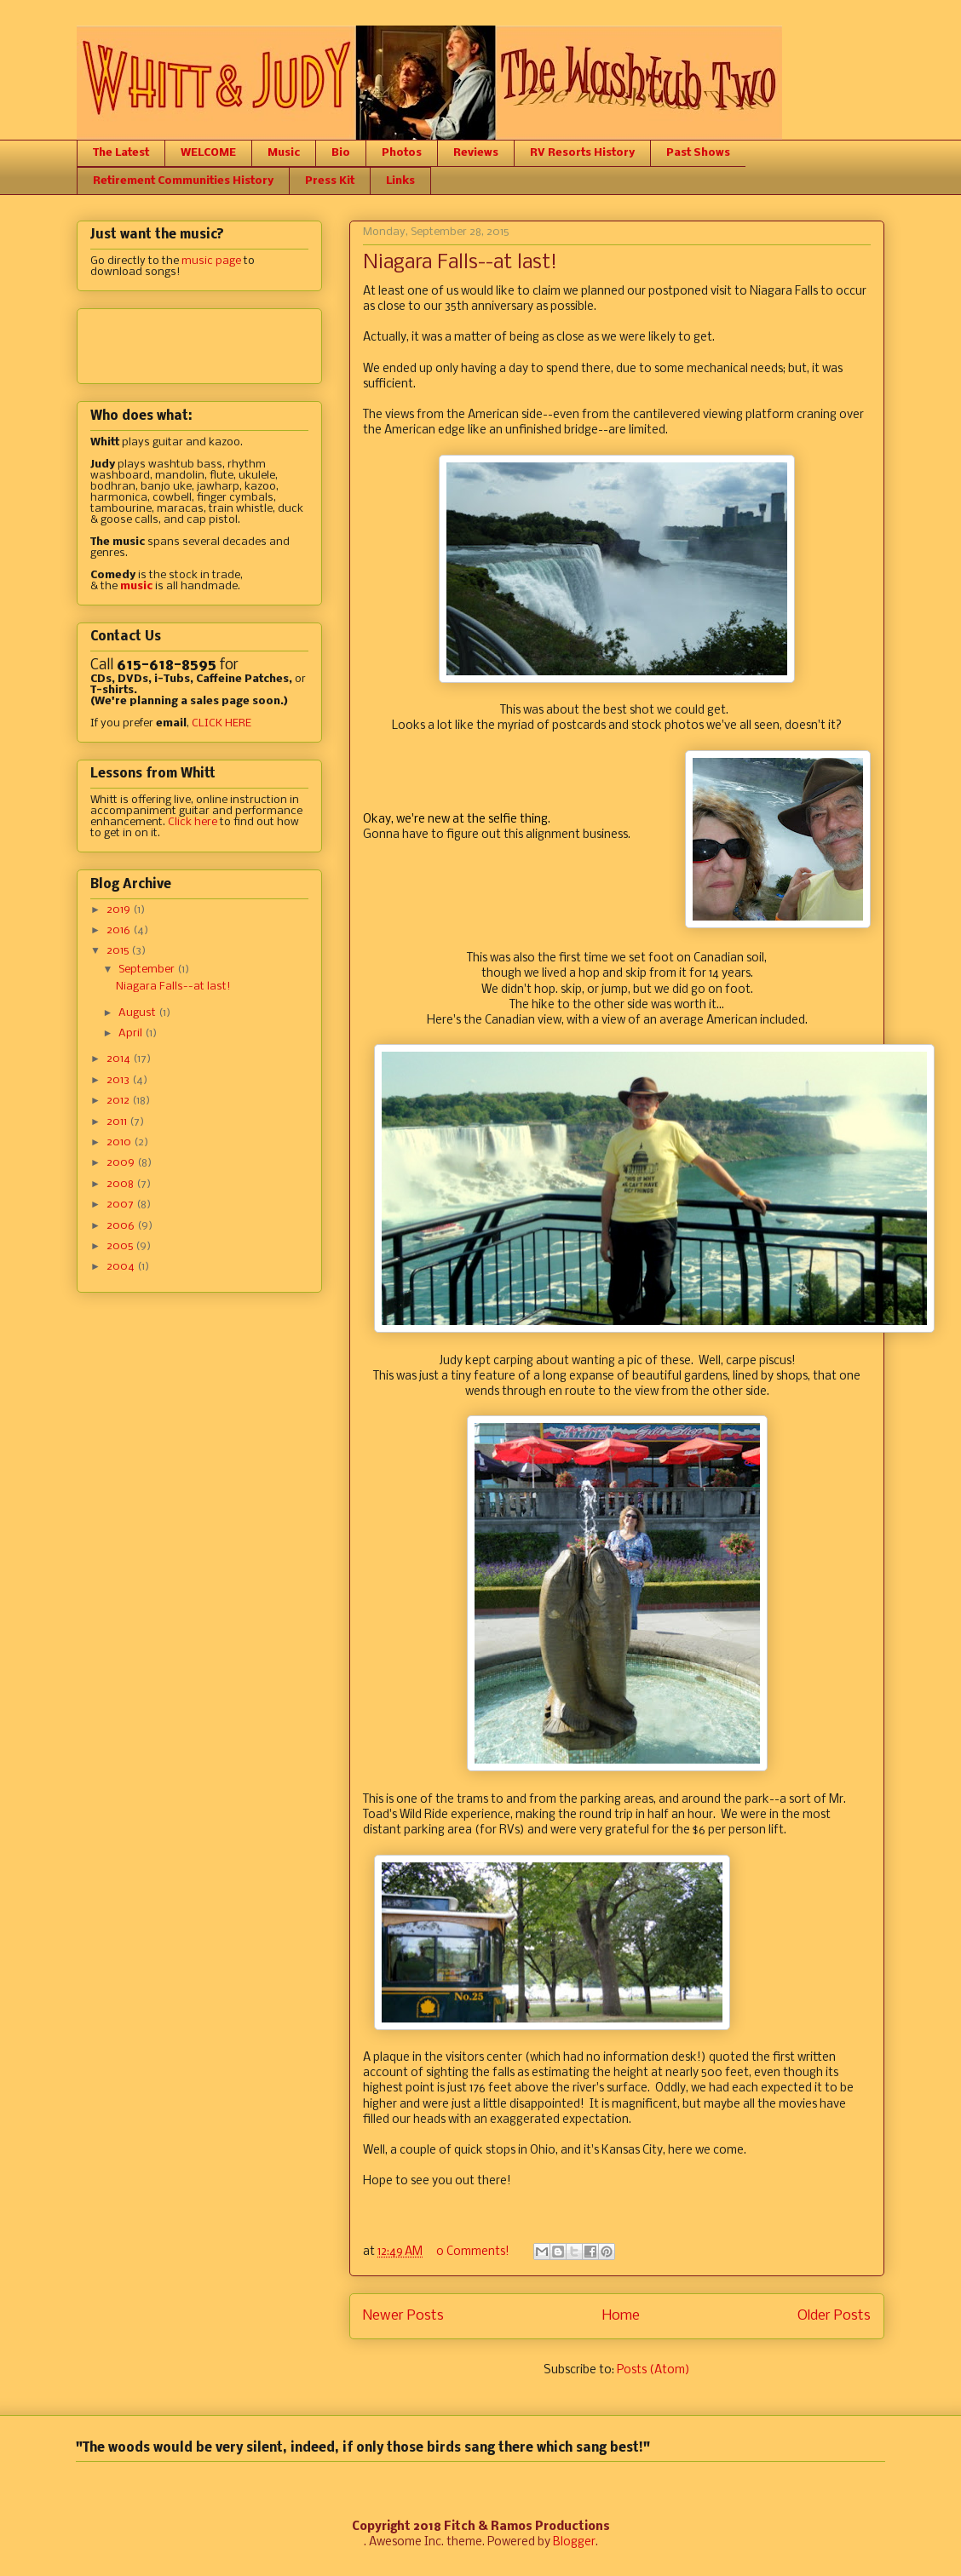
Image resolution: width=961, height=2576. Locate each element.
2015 (118, 950)
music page (211, 261)
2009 (121, 1162)
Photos (402, 152)
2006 (121, 1225)
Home (621, 2316)
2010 (120, 1142)
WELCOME (208, 152)
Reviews (475, 152)
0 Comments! (472, 2252)
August (138, 1012)
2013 (119, 1080)
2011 (117, 1121)
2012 (119, 1100)
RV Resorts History (582, 152)
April (131, 1033)
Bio (340, 152)
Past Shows (698, 152)
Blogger (574, 2542)
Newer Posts (403, 2316)
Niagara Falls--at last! (460, 262)
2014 (119, 1058)
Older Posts (834, 2316)
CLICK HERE (221, 723)
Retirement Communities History (183, 180)
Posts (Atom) (653, 2370)
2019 (119, 909)
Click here (192, 822)
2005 (120, 1246)
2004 (121, 1266)
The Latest (121, 152)
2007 (121, 1204)
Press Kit (329, 180)
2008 (121, 1184)
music (136, 586)
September (147, 969)
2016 (119, 930)
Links (400, 180)
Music (284, 152)
